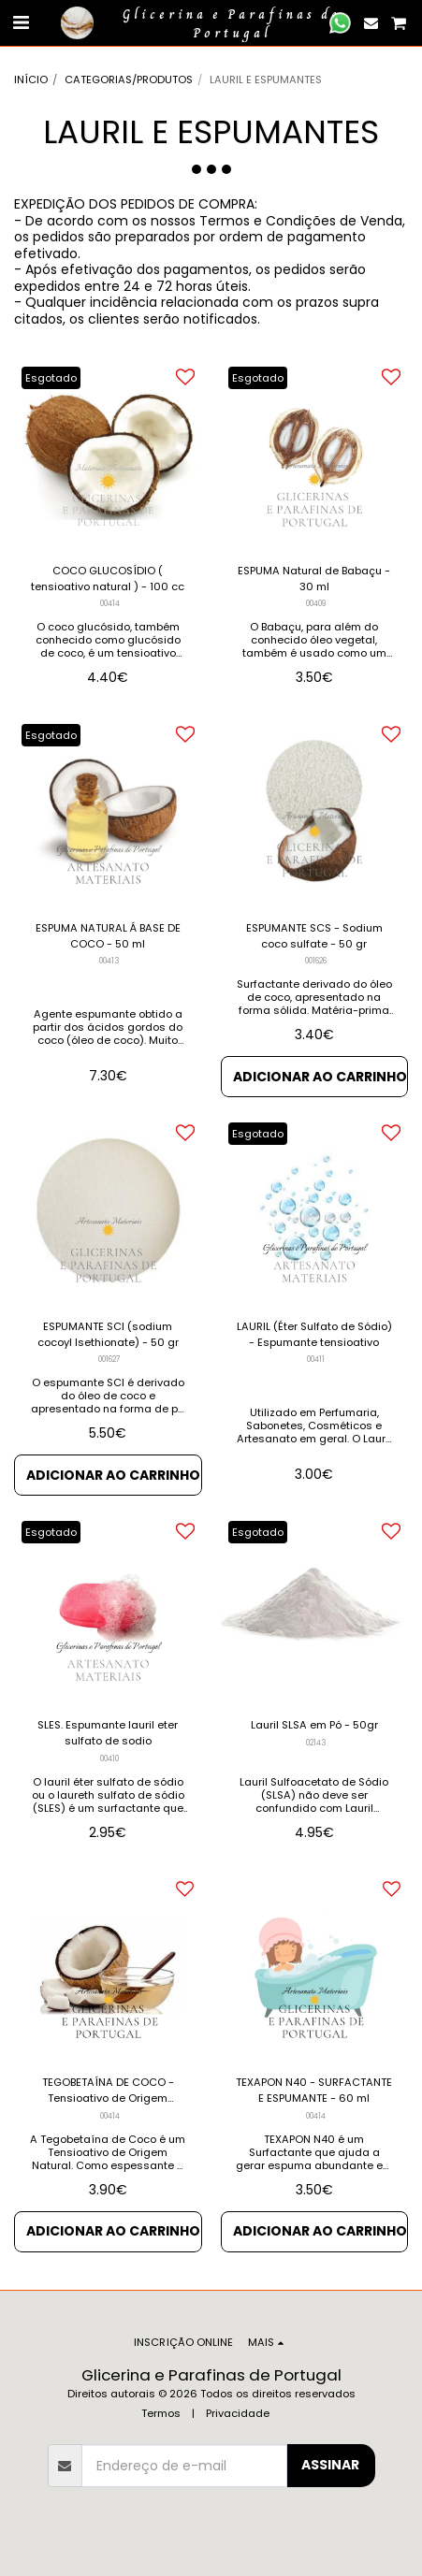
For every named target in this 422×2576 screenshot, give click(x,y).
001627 (109, 1359)
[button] (20, 22)
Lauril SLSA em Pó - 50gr (314, 1724)
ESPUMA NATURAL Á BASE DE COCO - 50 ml (108, 935)
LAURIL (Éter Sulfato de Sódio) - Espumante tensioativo (314, 1334)
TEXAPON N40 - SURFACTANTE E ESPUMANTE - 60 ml (314, 2090)
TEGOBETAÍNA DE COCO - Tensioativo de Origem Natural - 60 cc (108, 2090)
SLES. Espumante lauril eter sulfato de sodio (107, 1732)
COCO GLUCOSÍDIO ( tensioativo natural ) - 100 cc (107, 578)
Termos (161, 2413)
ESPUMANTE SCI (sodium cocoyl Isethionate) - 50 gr (108, 1334)
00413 (109, 960)
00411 (316, 1359)
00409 (316, 603)
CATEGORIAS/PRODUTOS (129, 79)
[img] (108, 454)
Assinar (330, 2464)
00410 (109, 1758)
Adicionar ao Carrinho (320, 1076)
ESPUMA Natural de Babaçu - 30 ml (314, 578)
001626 (316, 960)
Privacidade (237, 2413)
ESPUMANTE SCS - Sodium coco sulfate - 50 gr (314, 935)
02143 (316, 1742)
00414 (110, 603)
